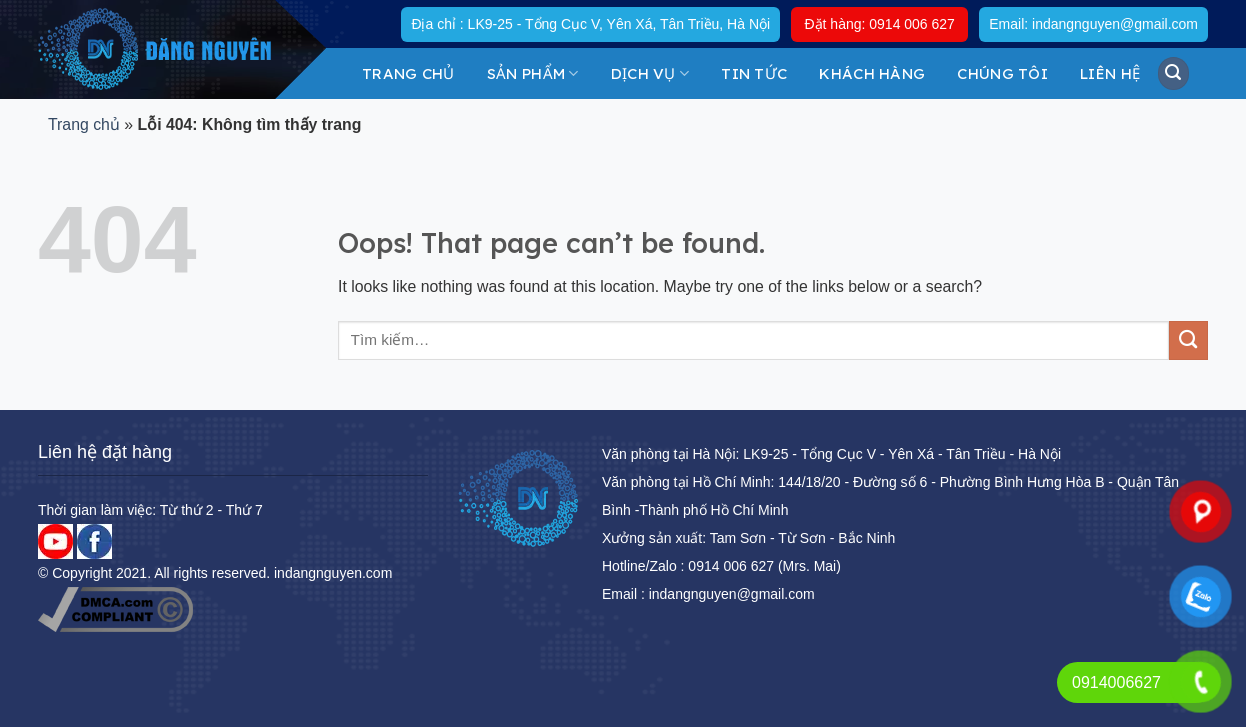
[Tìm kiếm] (1174, 73)
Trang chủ (408, 73)
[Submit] (1188, 340)
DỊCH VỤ (650, 73)
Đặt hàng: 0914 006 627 (879, 24)
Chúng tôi (1002, 73)
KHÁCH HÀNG (872, 73)
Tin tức (754, 73)
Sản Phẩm (533, 73)
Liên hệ (1110, 73)
